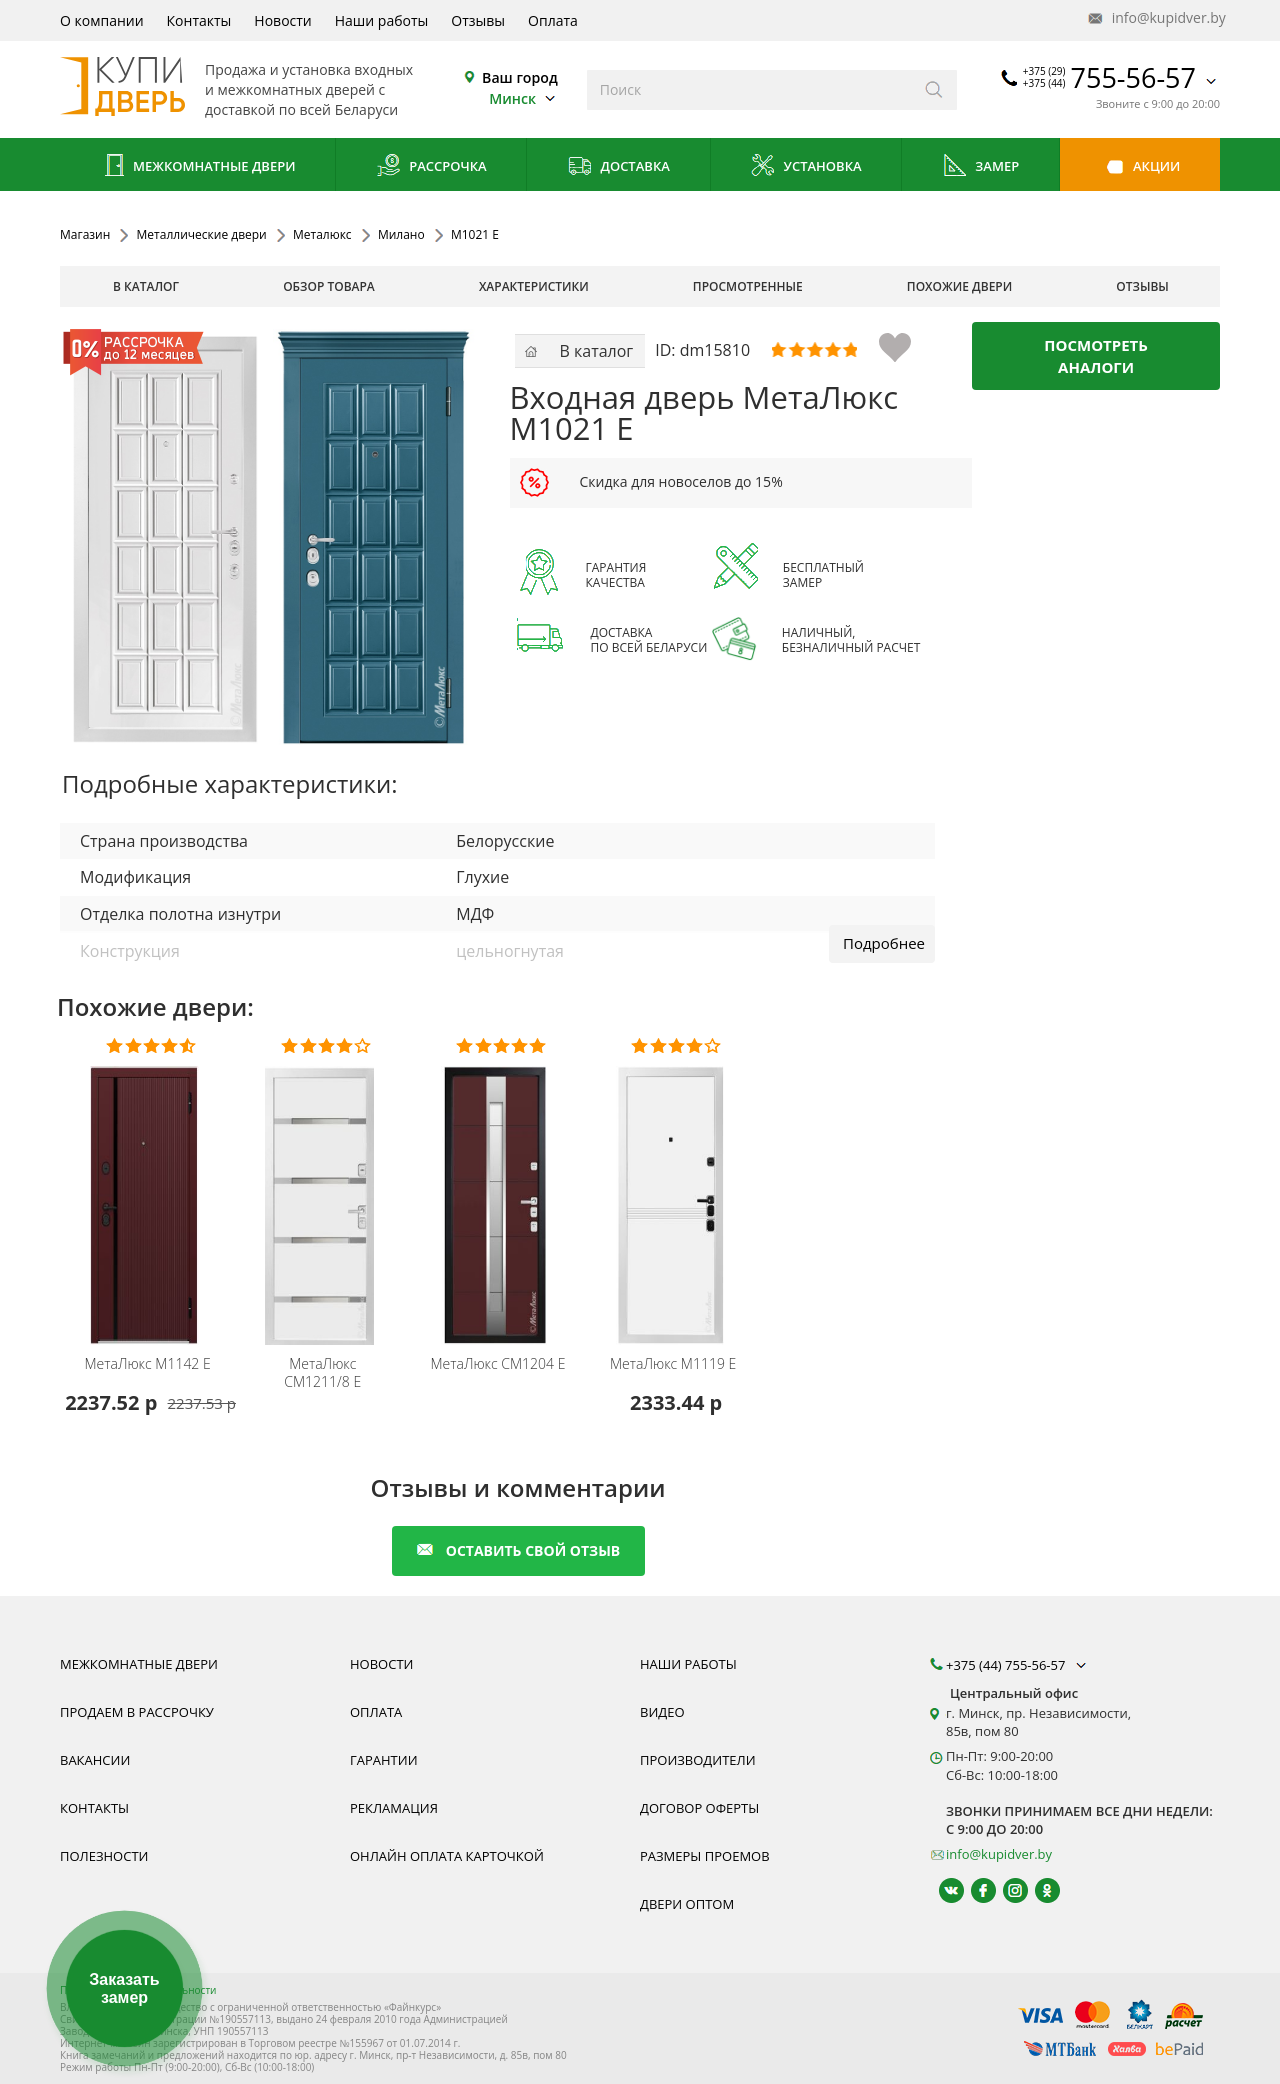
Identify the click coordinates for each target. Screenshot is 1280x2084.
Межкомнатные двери (198, 167)
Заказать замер (124, 1988)
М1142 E (147, 1364)
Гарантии (384, 1760)
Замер (980, 167)
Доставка (618, 167)
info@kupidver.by (1155, 18)
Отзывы (478, 20)
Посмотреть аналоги (1096, 356)
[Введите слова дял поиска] (749, 90)
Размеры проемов (705, 1856)
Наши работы (382, 20)
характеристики (534, 286)
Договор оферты (699, 1808)
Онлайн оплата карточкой (447, 1856)
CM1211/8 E (322, 1373)
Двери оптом (687, 1904)
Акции (1140, 167)
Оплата (553, 20)
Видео (662, 1712)
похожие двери (959, 286)
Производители (698, 1760)
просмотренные (748, 286)
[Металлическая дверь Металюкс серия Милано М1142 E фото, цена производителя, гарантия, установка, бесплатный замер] (150, 1192)
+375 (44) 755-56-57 (1018, 1665)
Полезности (104, 1856)
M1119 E (673, 1364)
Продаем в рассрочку (137, 1712)
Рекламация (394, 1808)
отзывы (1142, 286)
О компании (102, 20)
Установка (805, 167)
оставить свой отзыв (518, 1550)
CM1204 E (497, 1364)
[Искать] (934, 90)
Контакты (199, 20)
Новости (282, 20)
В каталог (146, 286)
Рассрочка (431, 167)
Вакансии (95, 1760)
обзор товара (329, 286)
